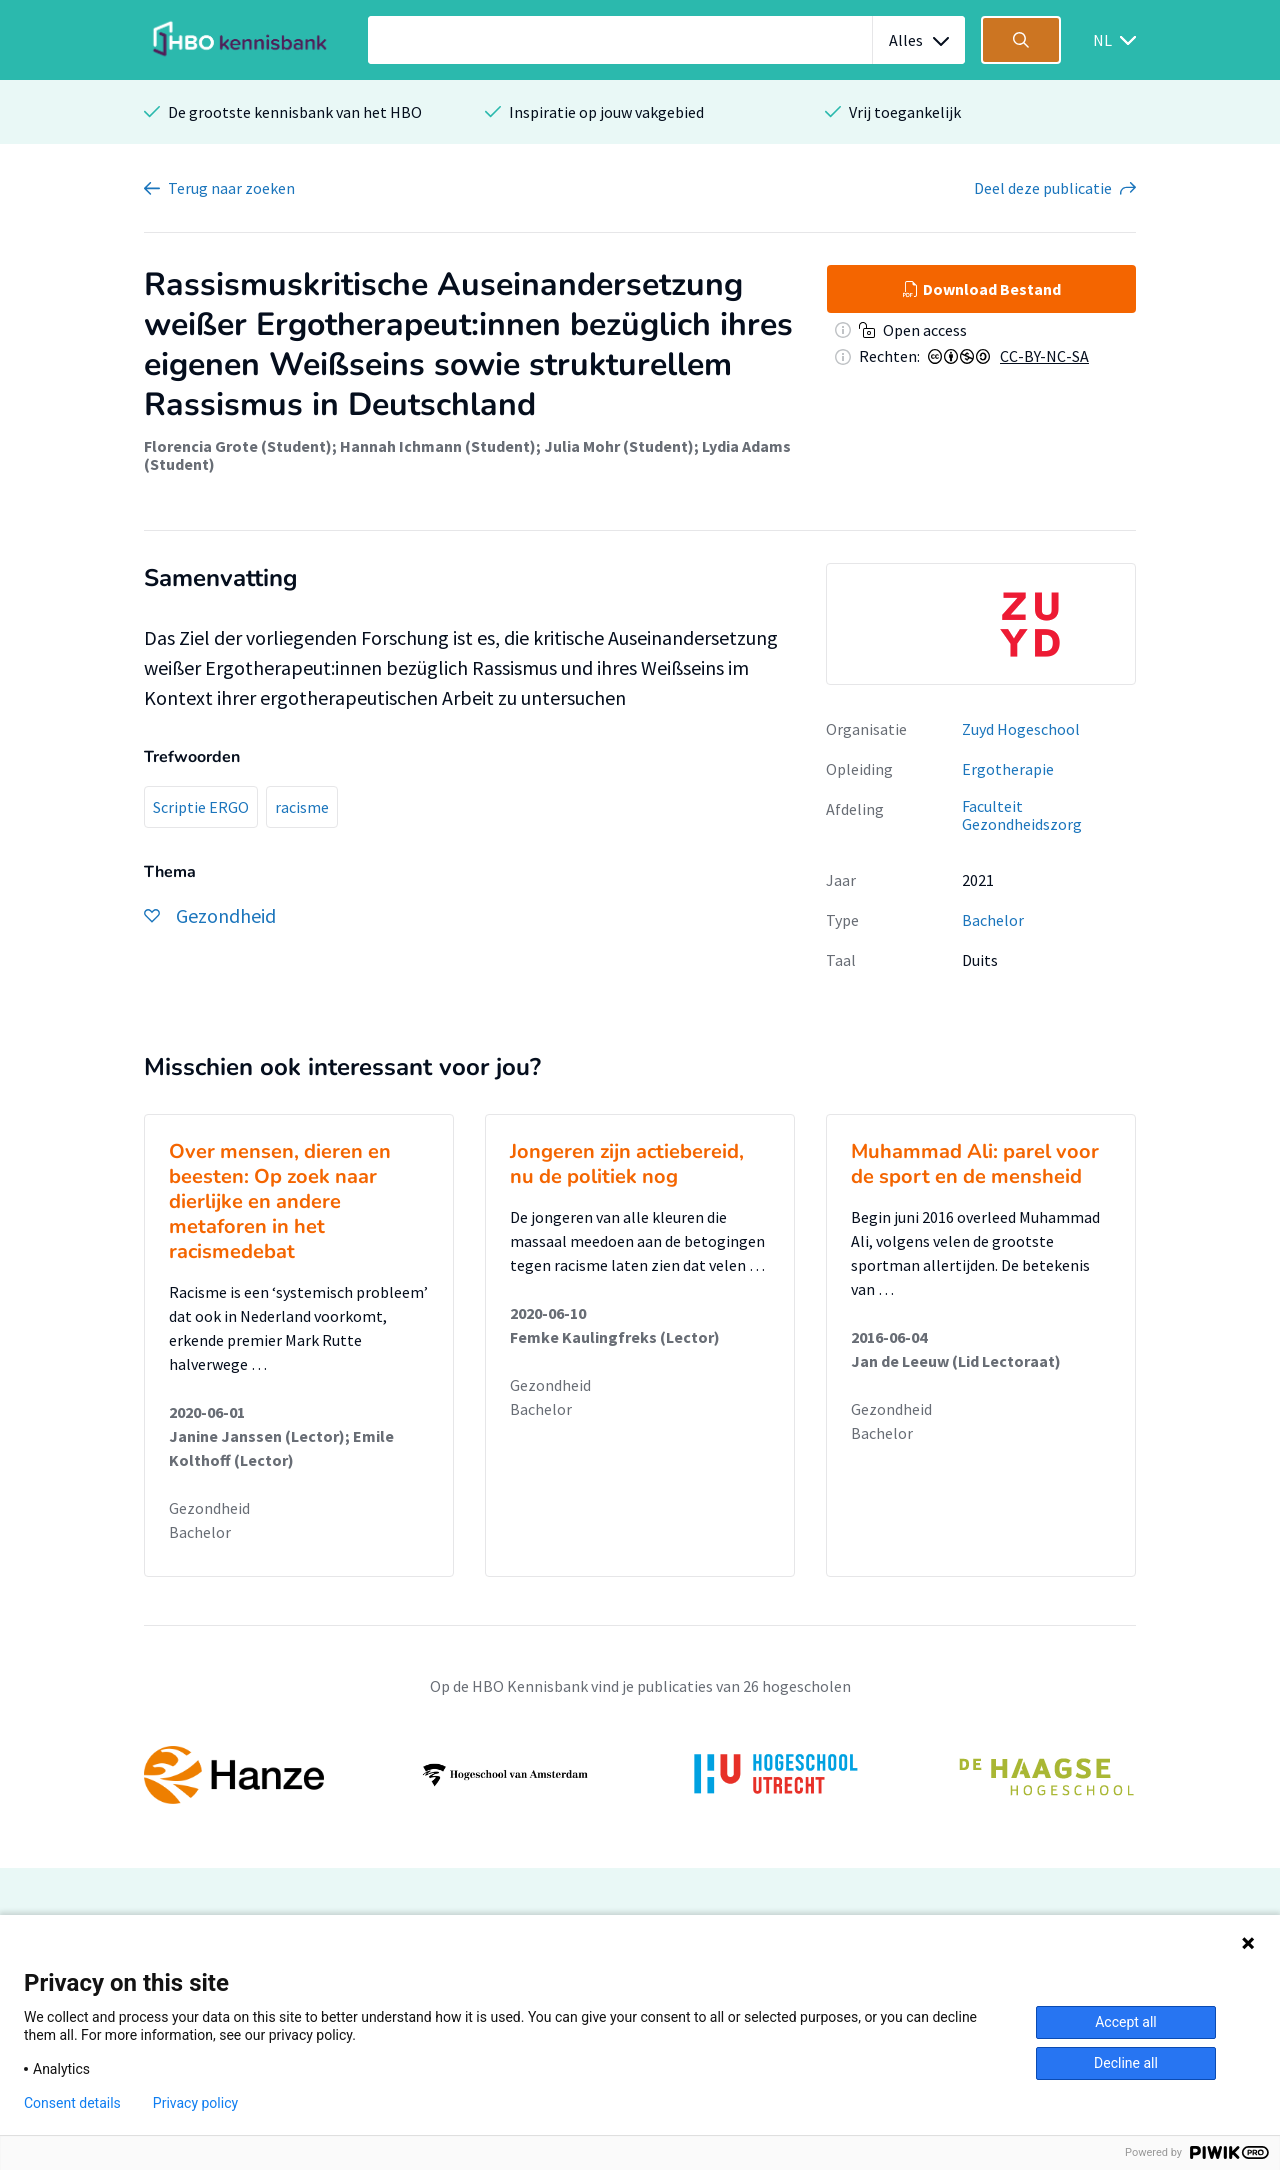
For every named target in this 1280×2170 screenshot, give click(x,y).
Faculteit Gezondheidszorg (1022, 815)
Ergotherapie (1008, 769)
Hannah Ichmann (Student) (438, 446)
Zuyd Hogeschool (1021, 729)
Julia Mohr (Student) (619, 446)
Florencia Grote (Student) (238, 446)
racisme (302, 807)
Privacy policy (195, 2103)
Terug (231, 188)
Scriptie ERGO (201, 807)
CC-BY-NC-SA (1044, 356)
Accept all (1126, 2022)
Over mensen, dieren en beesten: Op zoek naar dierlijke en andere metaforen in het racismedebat (280, 1201)
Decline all (1126, 2063)
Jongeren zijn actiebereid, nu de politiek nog (627, 1164)
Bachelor (993, 920)
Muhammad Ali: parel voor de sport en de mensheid (975, 1164)
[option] (981, 624)
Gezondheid (209, 1508)
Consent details (72, 2103)
